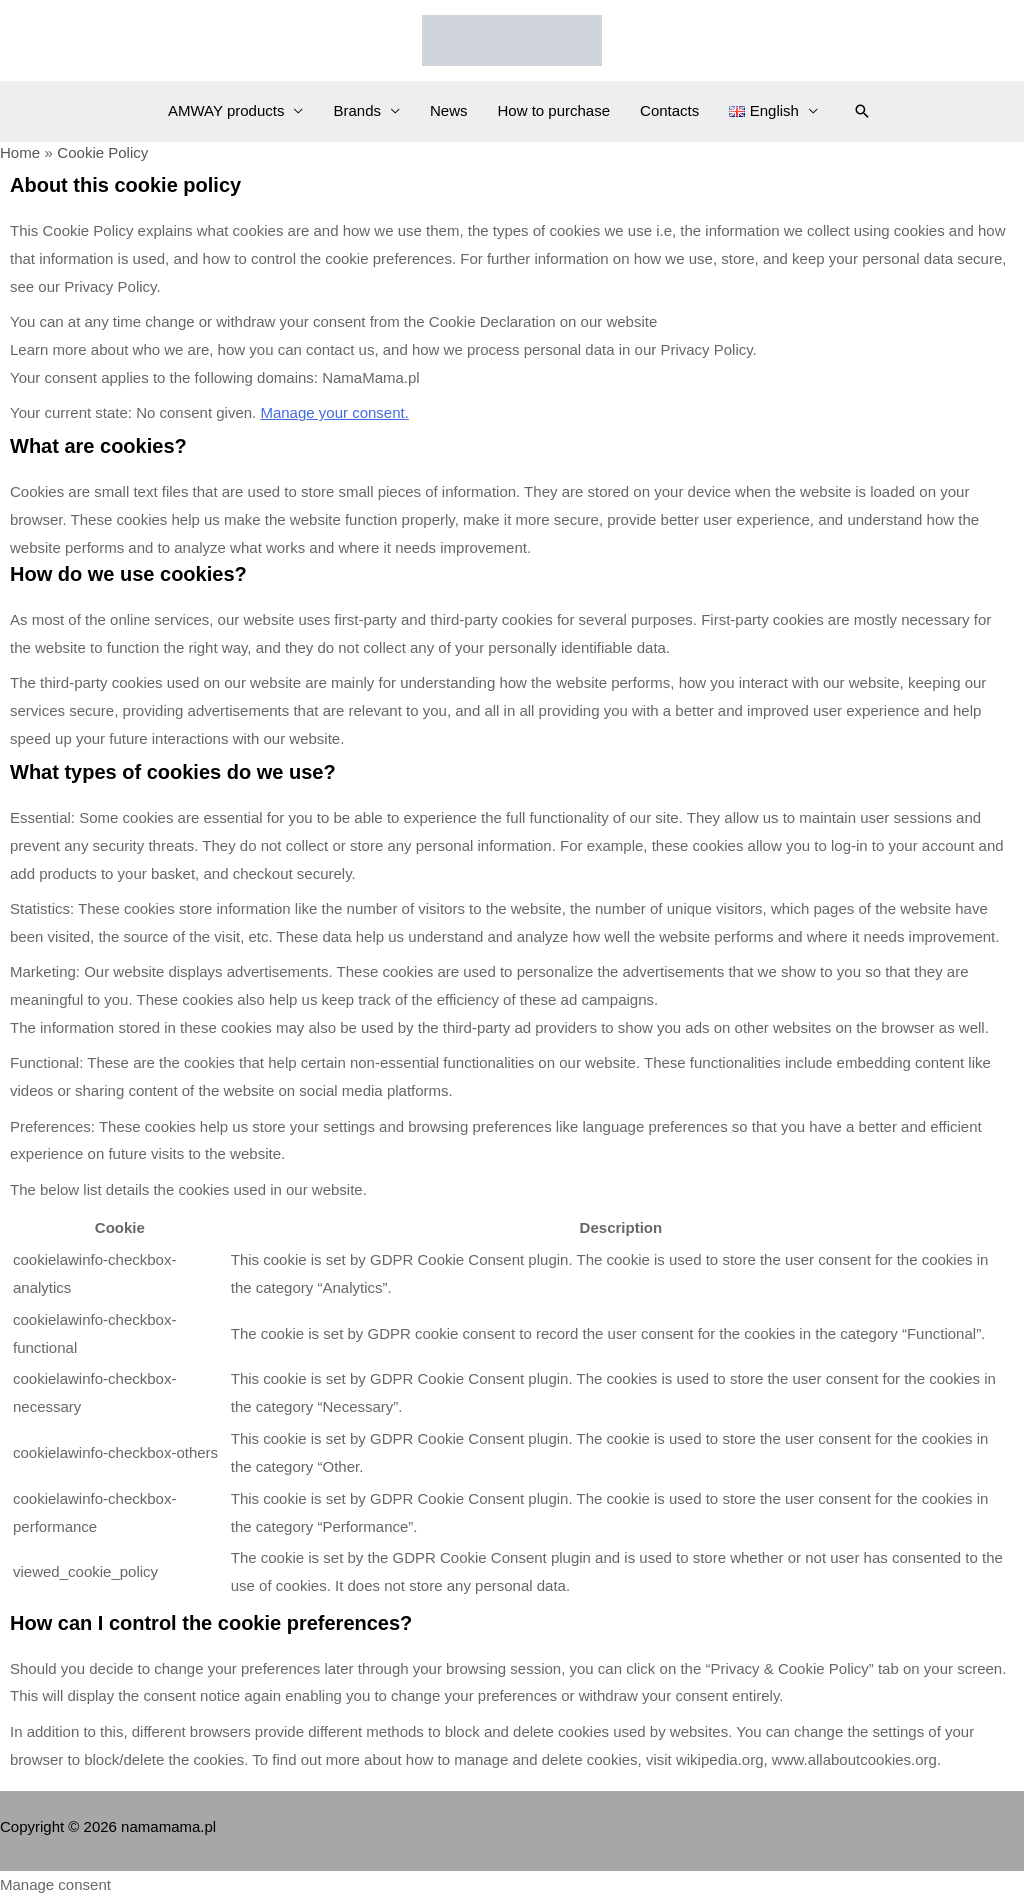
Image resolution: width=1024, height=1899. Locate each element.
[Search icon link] (862, 111)
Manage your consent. (334, 412)
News (449, 110)
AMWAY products (226, 110)
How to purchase (554, 110)
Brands (357, 110)
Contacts (669, 110)
